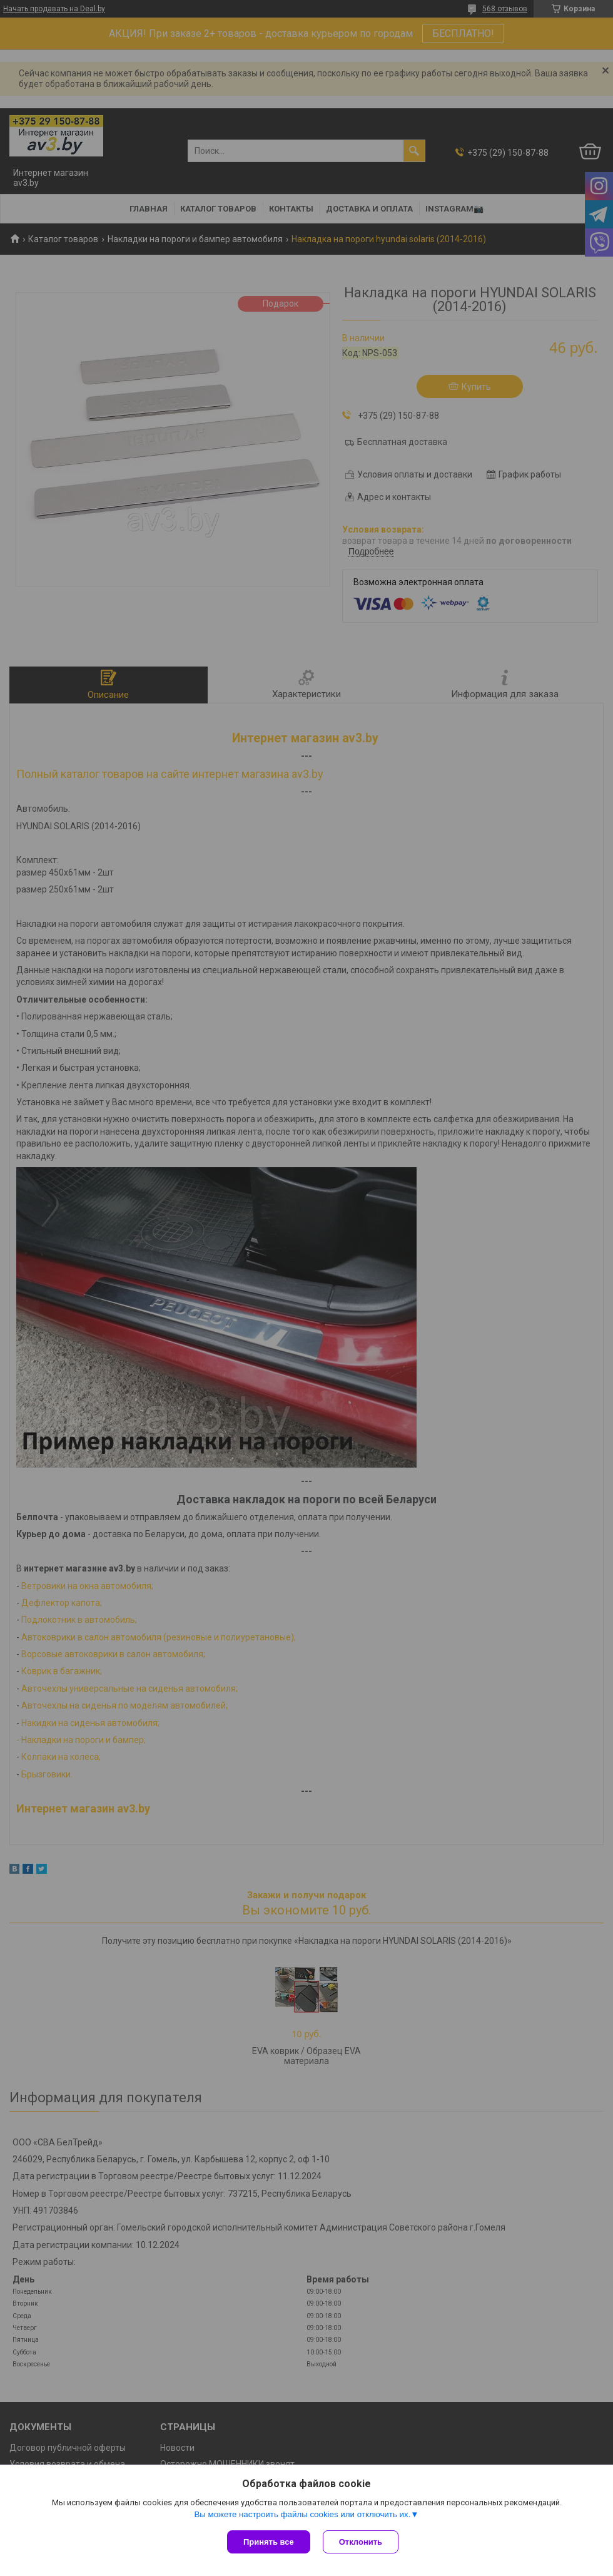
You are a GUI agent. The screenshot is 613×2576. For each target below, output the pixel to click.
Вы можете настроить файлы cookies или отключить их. (302, 2514)
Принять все (268, 2542)
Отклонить (360, 2542)
